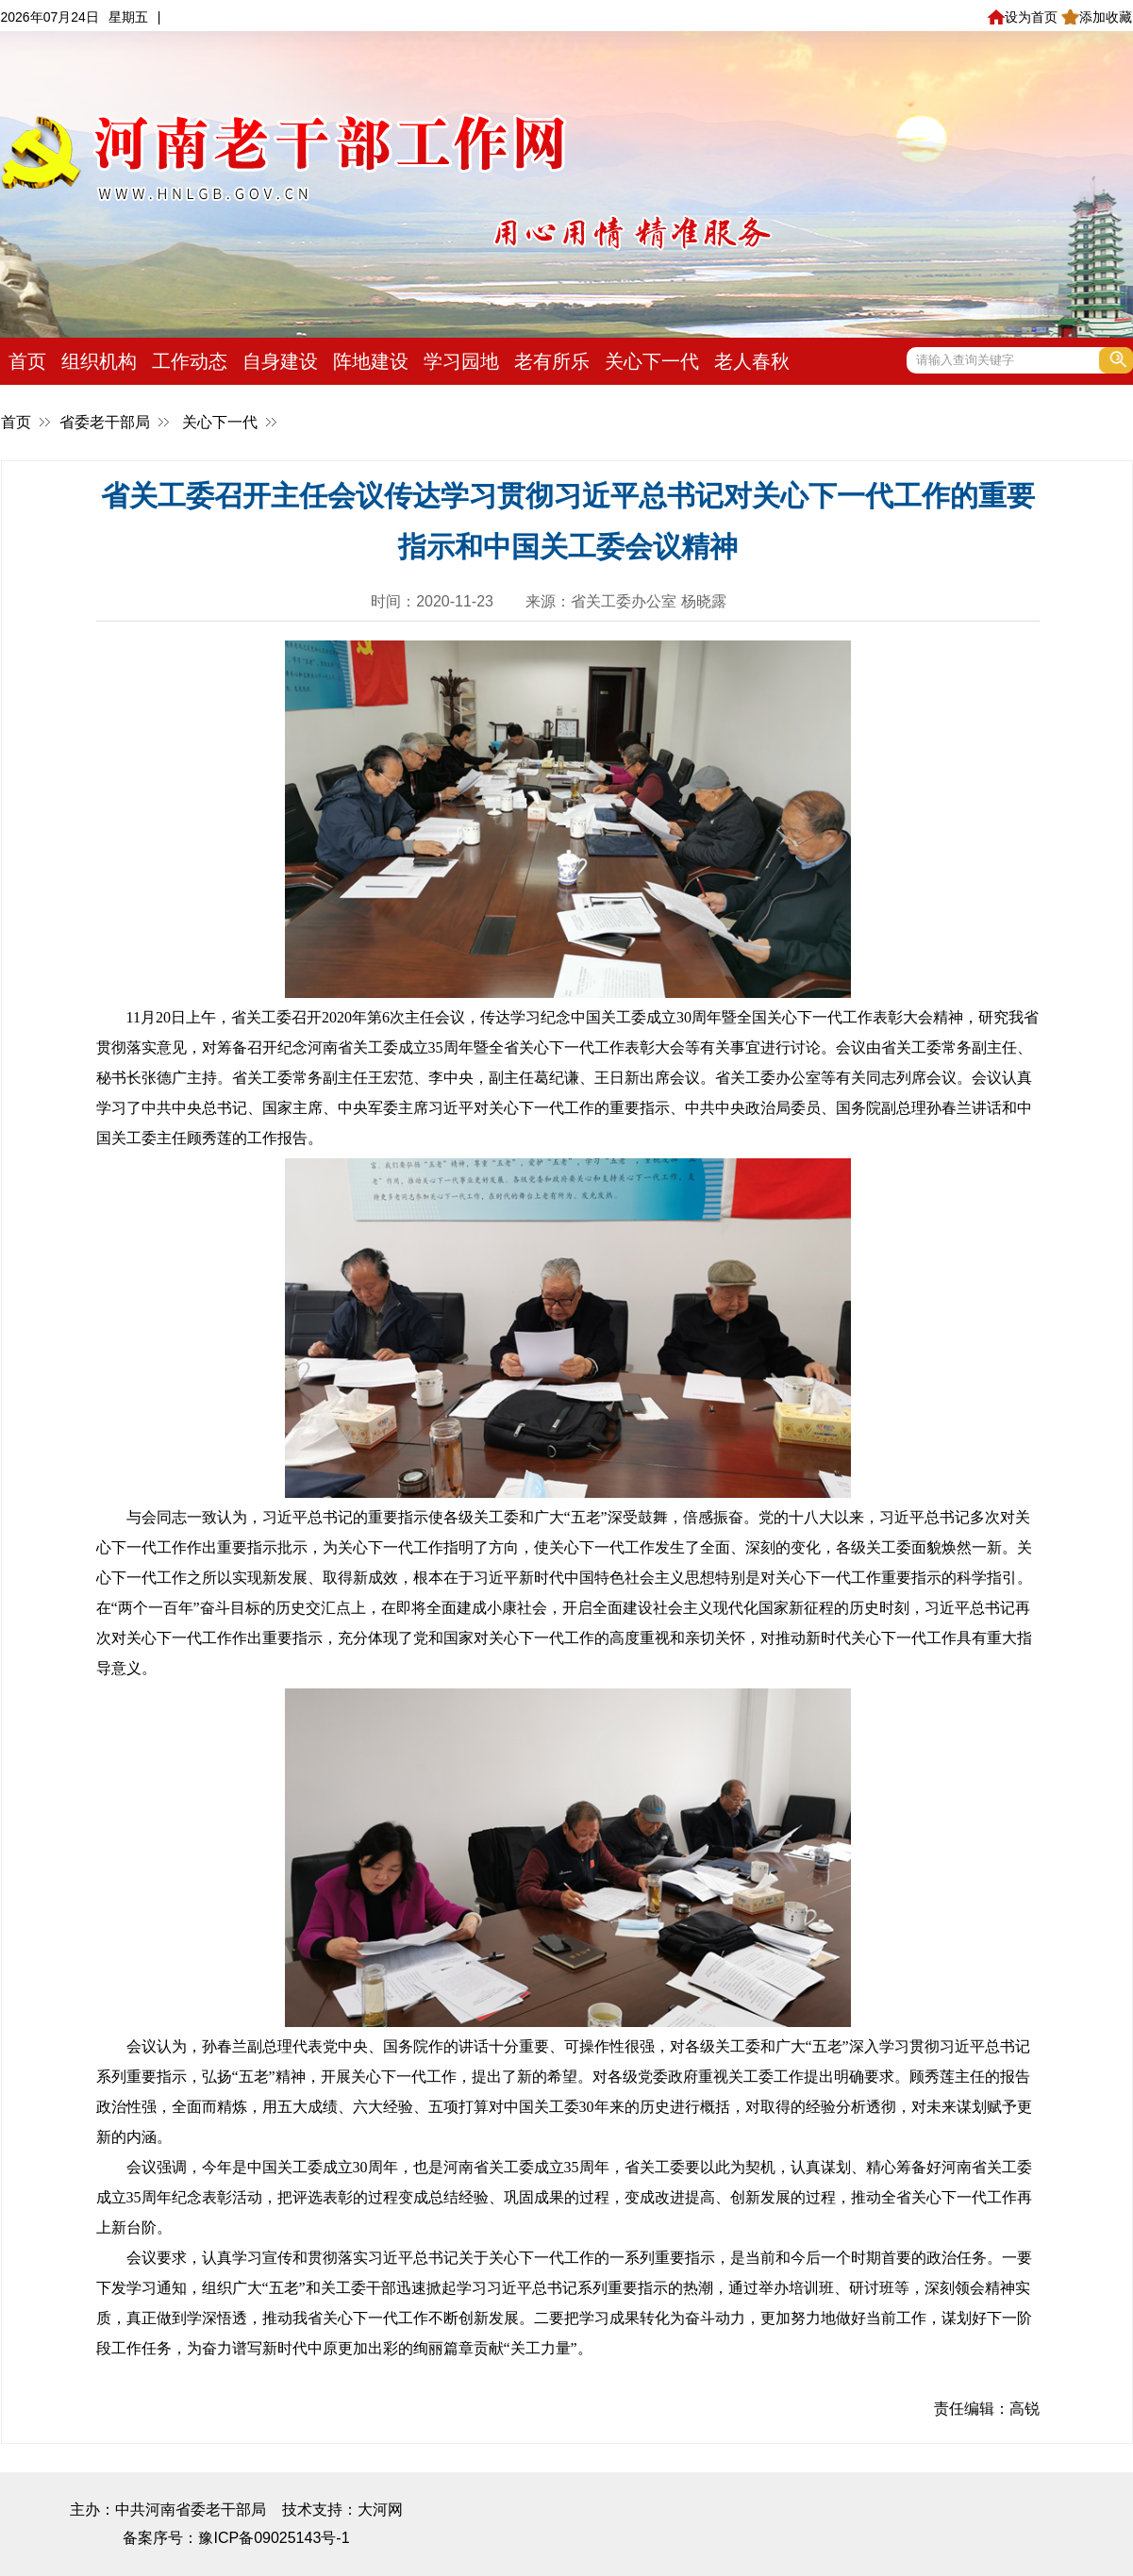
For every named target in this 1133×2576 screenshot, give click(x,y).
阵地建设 (370, 361)
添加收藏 (1096, 17)
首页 (27, 361)
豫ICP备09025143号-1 (273, 2538)
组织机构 (99, 361)
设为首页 (1022, 17)
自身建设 (280, 361)
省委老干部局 (104, 422)
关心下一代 (652, 361)
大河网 (380, 2509)
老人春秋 (752, 361)
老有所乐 (552, 361)
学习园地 (461, 361)
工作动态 (189, 361)
